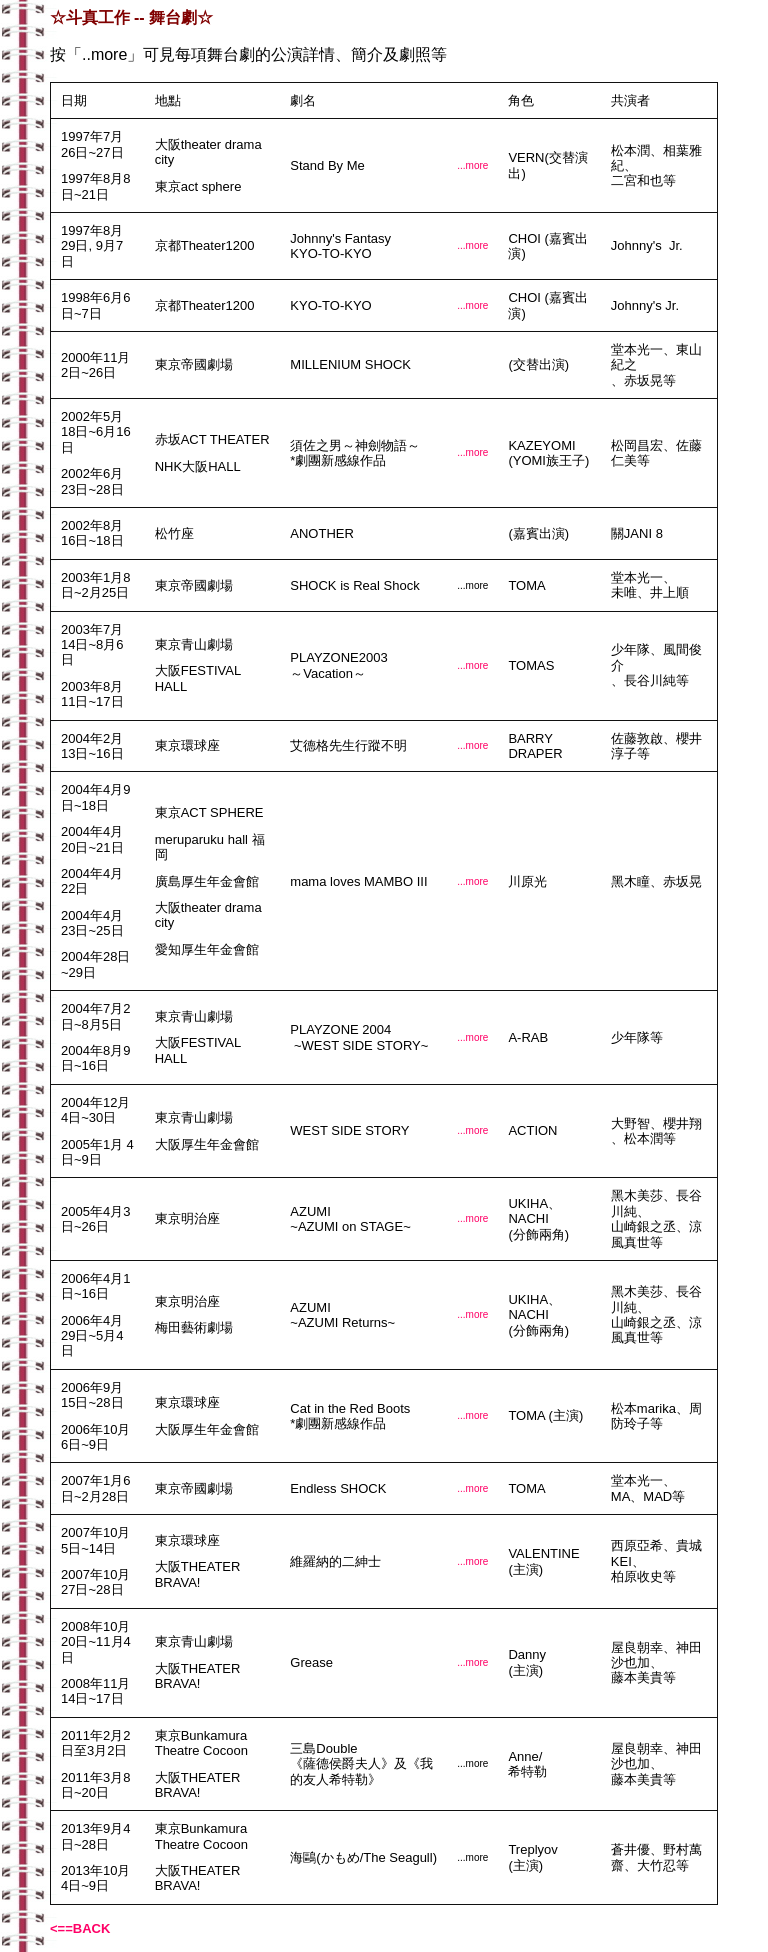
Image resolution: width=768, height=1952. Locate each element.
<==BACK (80, 1928)
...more (472, 165)
